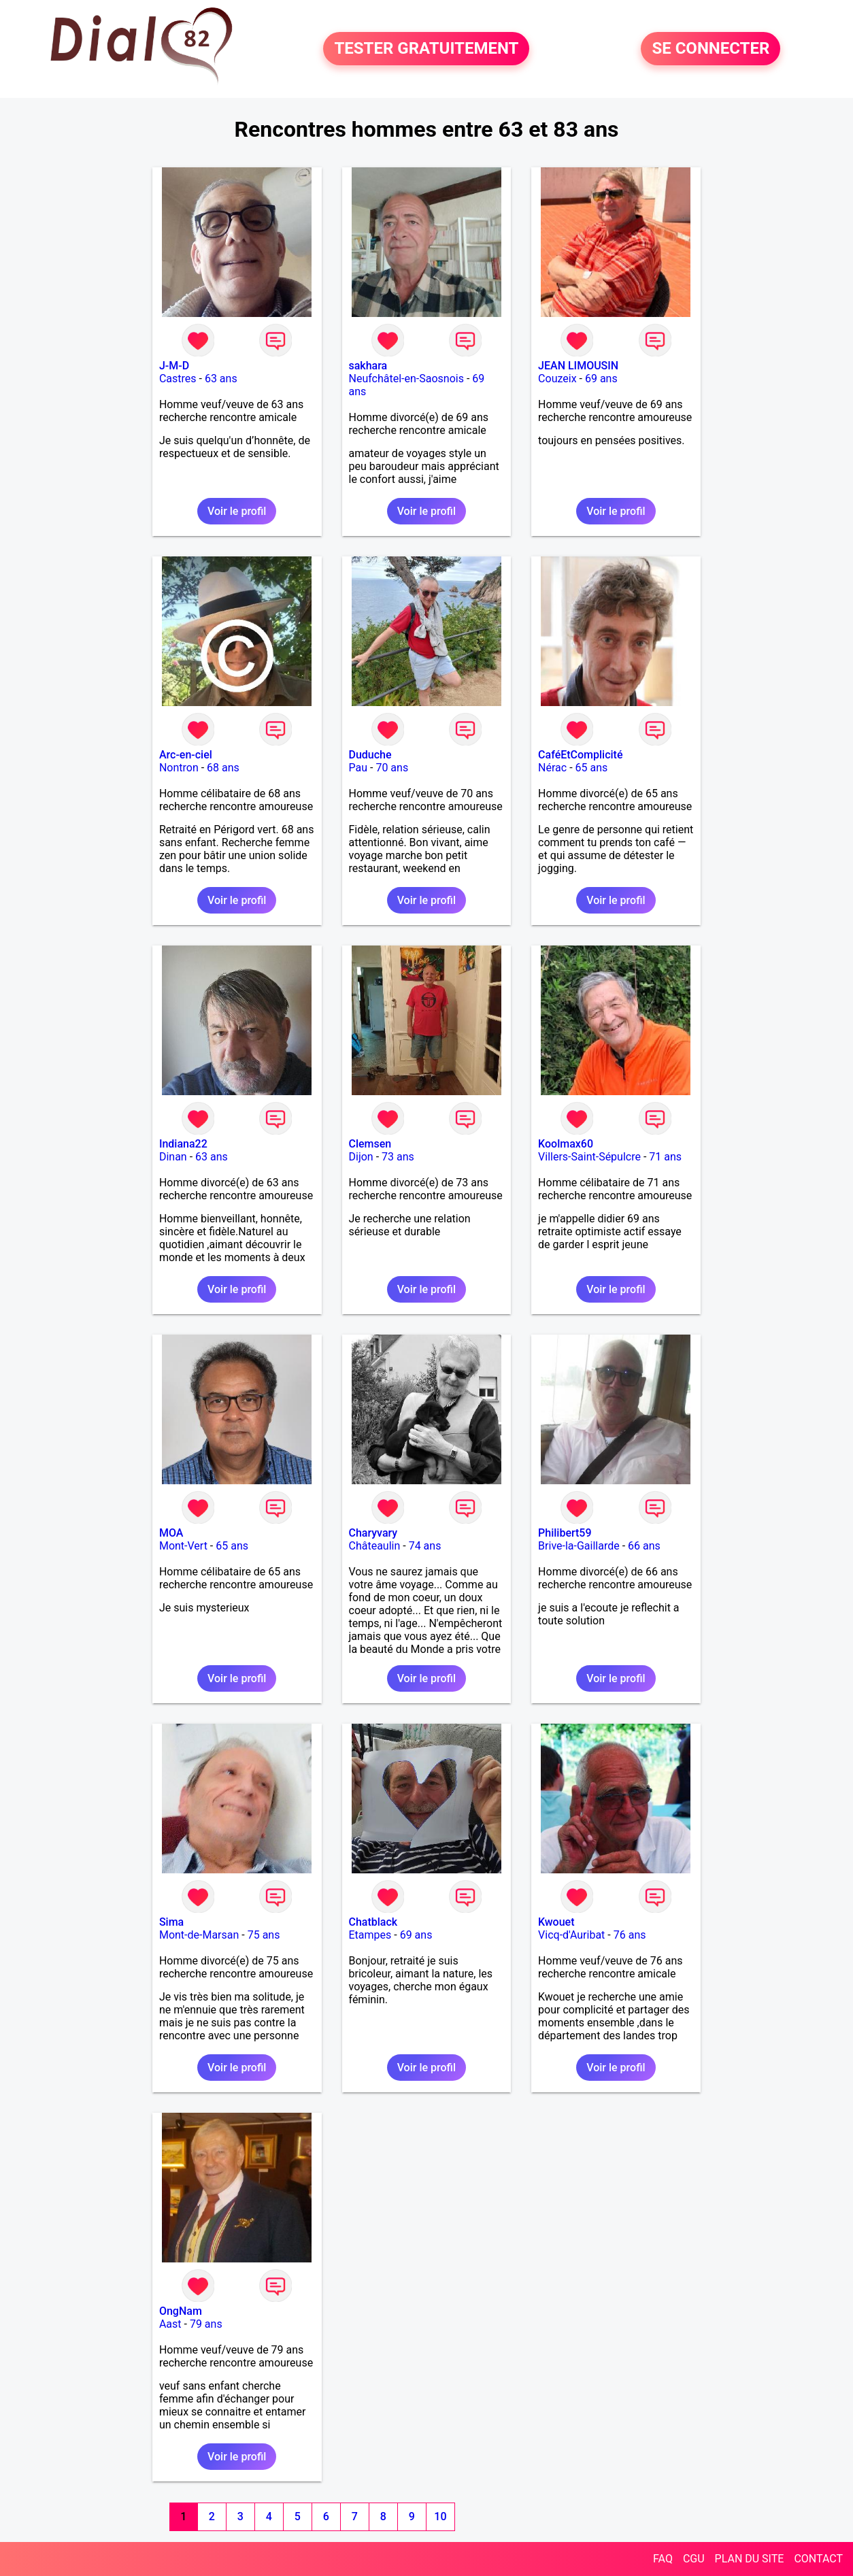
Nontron (179, 767)
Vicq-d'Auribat (571, 1934)
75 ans (264, 1934)
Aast (170, 2324)
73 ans (398, 1156)
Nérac (552, 767)
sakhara (368, 365)
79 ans (206, 2324)
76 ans (630, 1934)
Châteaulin (375, 1545)
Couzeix (557, 378)
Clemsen (370, 1143)
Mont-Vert (183, 1545)
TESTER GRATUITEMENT (426, 48)
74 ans (425, 1545)
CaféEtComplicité (580, 754)
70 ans (391, 767)
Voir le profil (236, 511)
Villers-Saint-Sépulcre (589, 1156)
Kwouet (556, 1922)
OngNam (180, 2311)
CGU (694, 2558)
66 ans (644, 1545)
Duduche (370, 754)
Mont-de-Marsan (199, 1934)
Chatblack (373, 1922)
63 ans (221, 378)
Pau (358, 767)
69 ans (601, 378)
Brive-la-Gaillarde (579, 1545)
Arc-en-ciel (185, 754)
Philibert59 (564, 1532)
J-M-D (174, 365)
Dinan (173, 1156)
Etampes (370, 1934)
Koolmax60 (565, 1143)
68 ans (223, 767)
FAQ (663, 2558)
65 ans (591, 767)
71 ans (665, 1156)
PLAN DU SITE (749, 2558)
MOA (171, 1532)
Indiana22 (183, 1143)
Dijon (361, 1156)
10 (440, 2516)
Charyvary (373, 1532)
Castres (178, 378)
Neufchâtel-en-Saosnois (406, 378)
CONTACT (818, 2558)
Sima (171, 1922)
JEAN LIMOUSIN (578, 365)
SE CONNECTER (710, 48)
